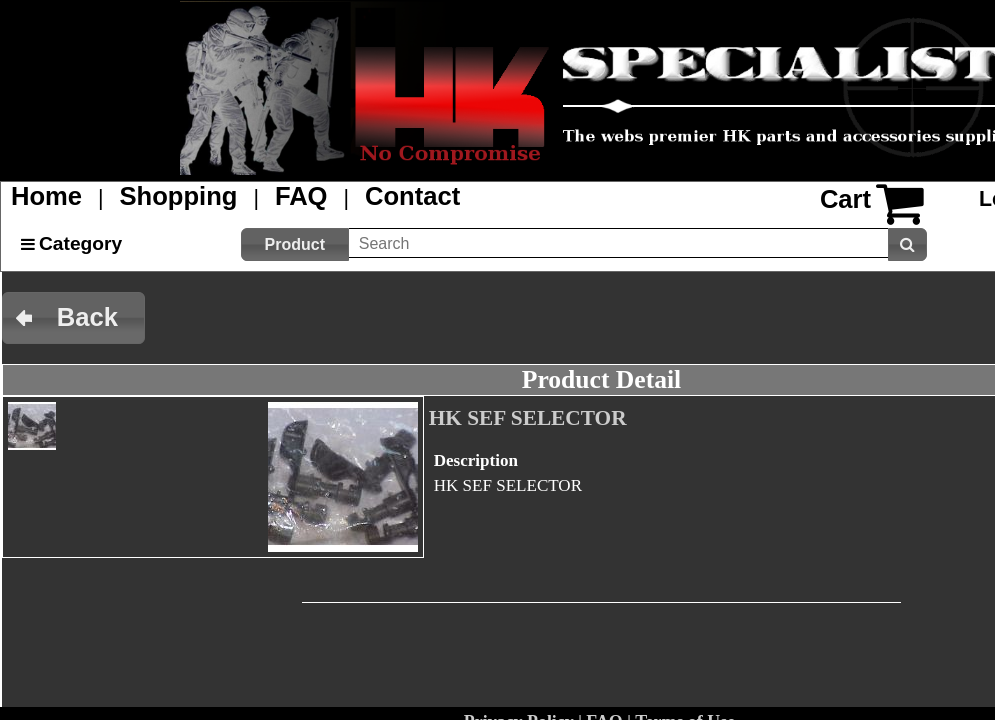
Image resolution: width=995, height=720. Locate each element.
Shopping (179, 196)
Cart (845, 199)
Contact (412, 196)
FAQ (301, 196)
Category (80, 243)
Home (46, 196)
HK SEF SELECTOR (528, 418)
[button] (295, 244)
